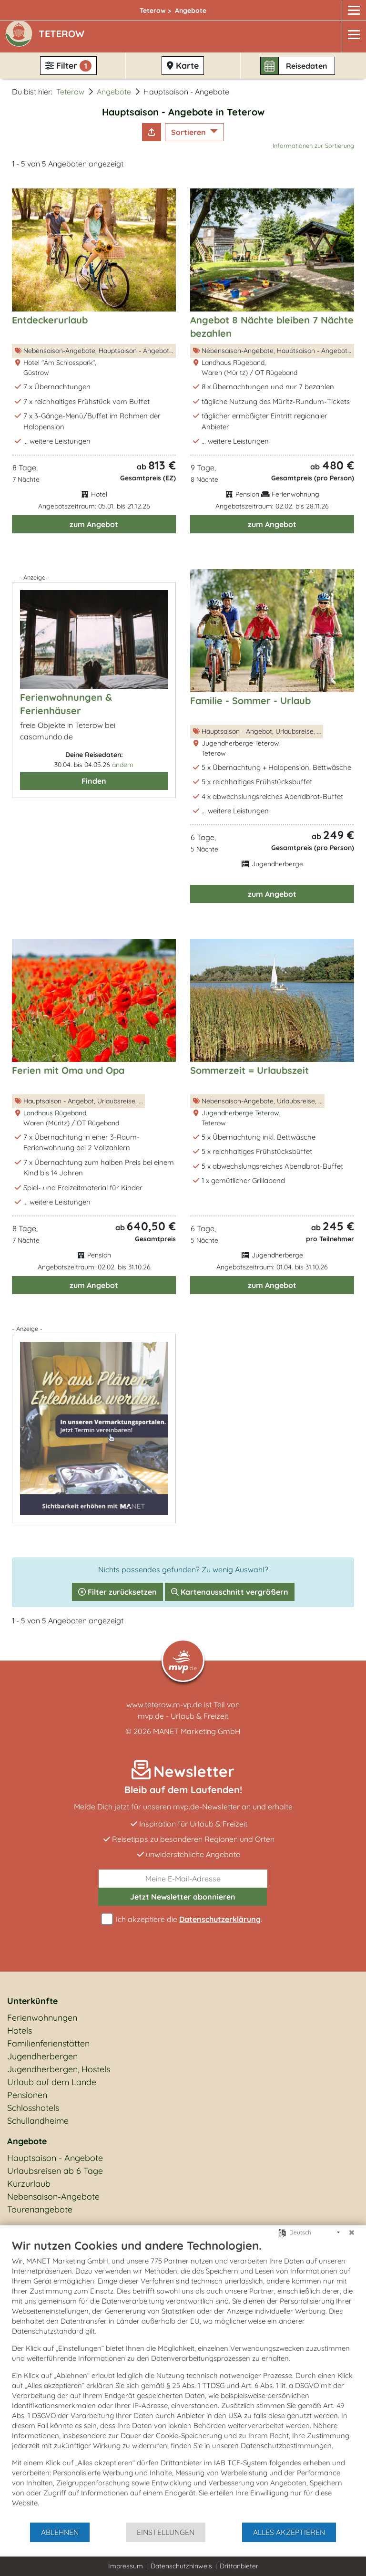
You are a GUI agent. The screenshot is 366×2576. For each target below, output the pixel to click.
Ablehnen (60, 2532)
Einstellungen (165, 2532)
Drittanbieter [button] (239, 2566)
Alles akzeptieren (289, 2532)
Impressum (125, 2566)
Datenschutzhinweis (181, 2566)
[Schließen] (352, 2232)
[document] (183, 2380)
